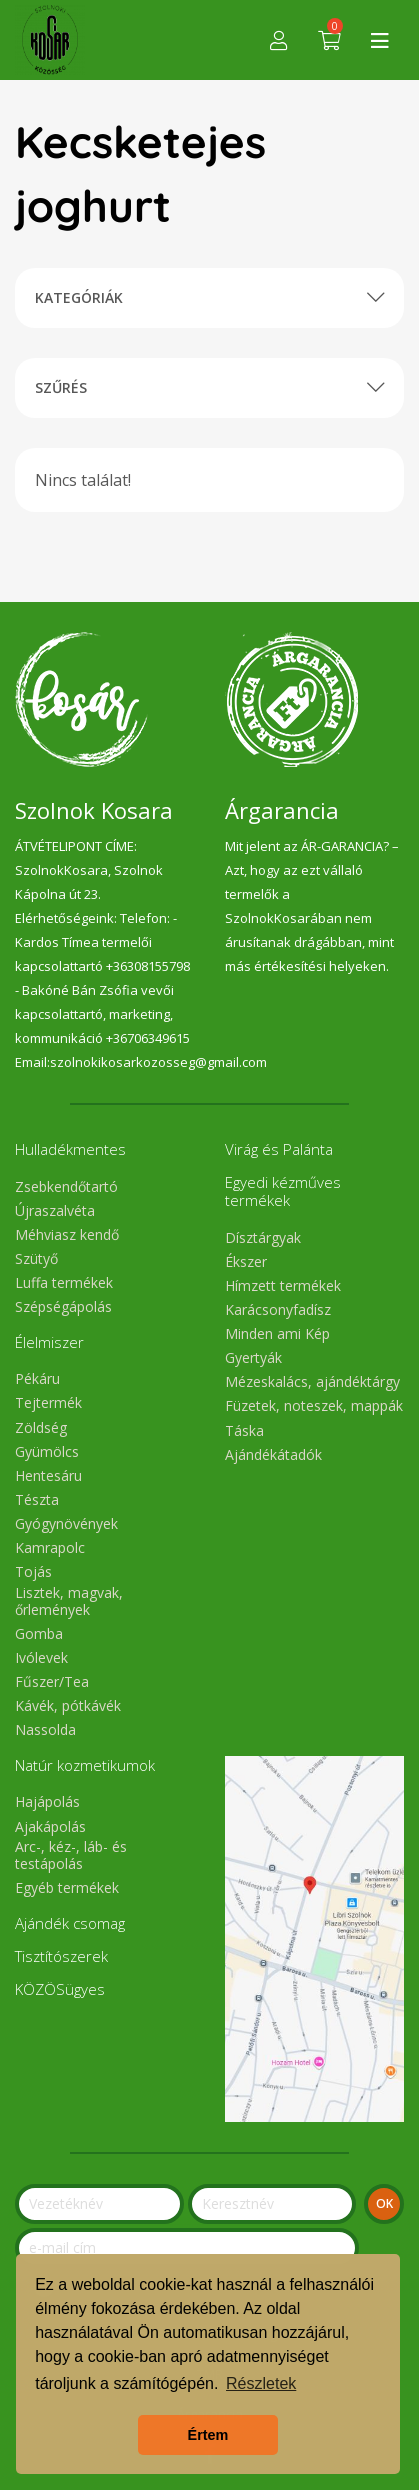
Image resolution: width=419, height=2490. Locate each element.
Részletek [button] (261, 2383)
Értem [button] (208, 2435)
